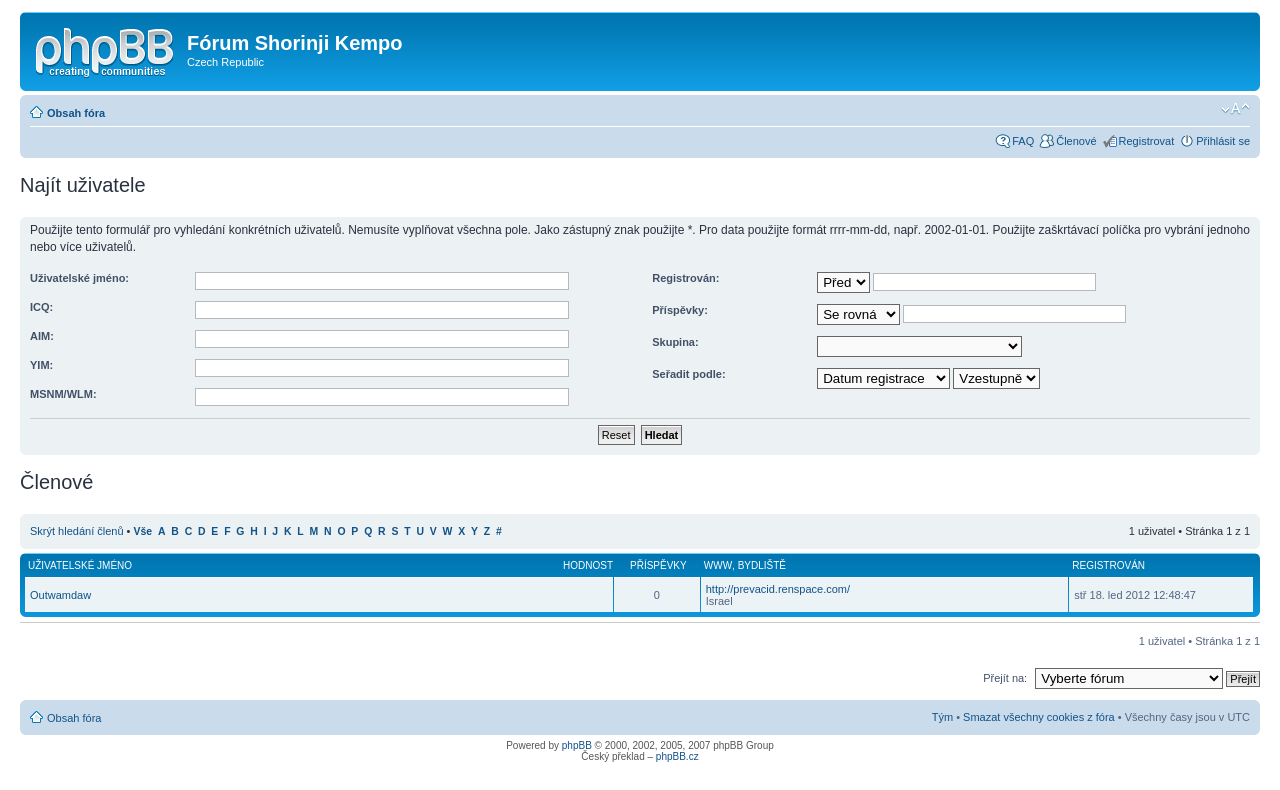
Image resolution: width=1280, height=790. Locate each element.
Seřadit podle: (688, 374)
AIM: (42, 336)
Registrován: (685, 278)
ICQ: (41, 307)
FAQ (1023, 141)
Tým (942, 717)
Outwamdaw (60, 595)
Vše (143, 531)
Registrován (1108, 565)
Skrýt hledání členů (77, 531)
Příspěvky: (680, 310)
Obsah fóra (76, 113)
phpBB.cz (677, 756)
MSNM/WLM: (63, 394)
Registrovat (1147, 141)
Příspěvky (658, 565)
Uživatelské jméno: (79, 278)
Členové (1076, 141)
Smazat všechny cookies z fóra (1039, 717)
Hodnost (588, 565)
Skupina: (675, 342)
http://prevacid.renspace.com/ (778, 589)
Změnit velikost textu (1235, 109)
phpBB (577, 745)
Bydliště (762, 565)
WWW (718, 565)
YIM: (41, 365)
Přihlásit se (1223, 141)
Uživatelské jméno (80, 565)
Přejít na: (1005, 678)
